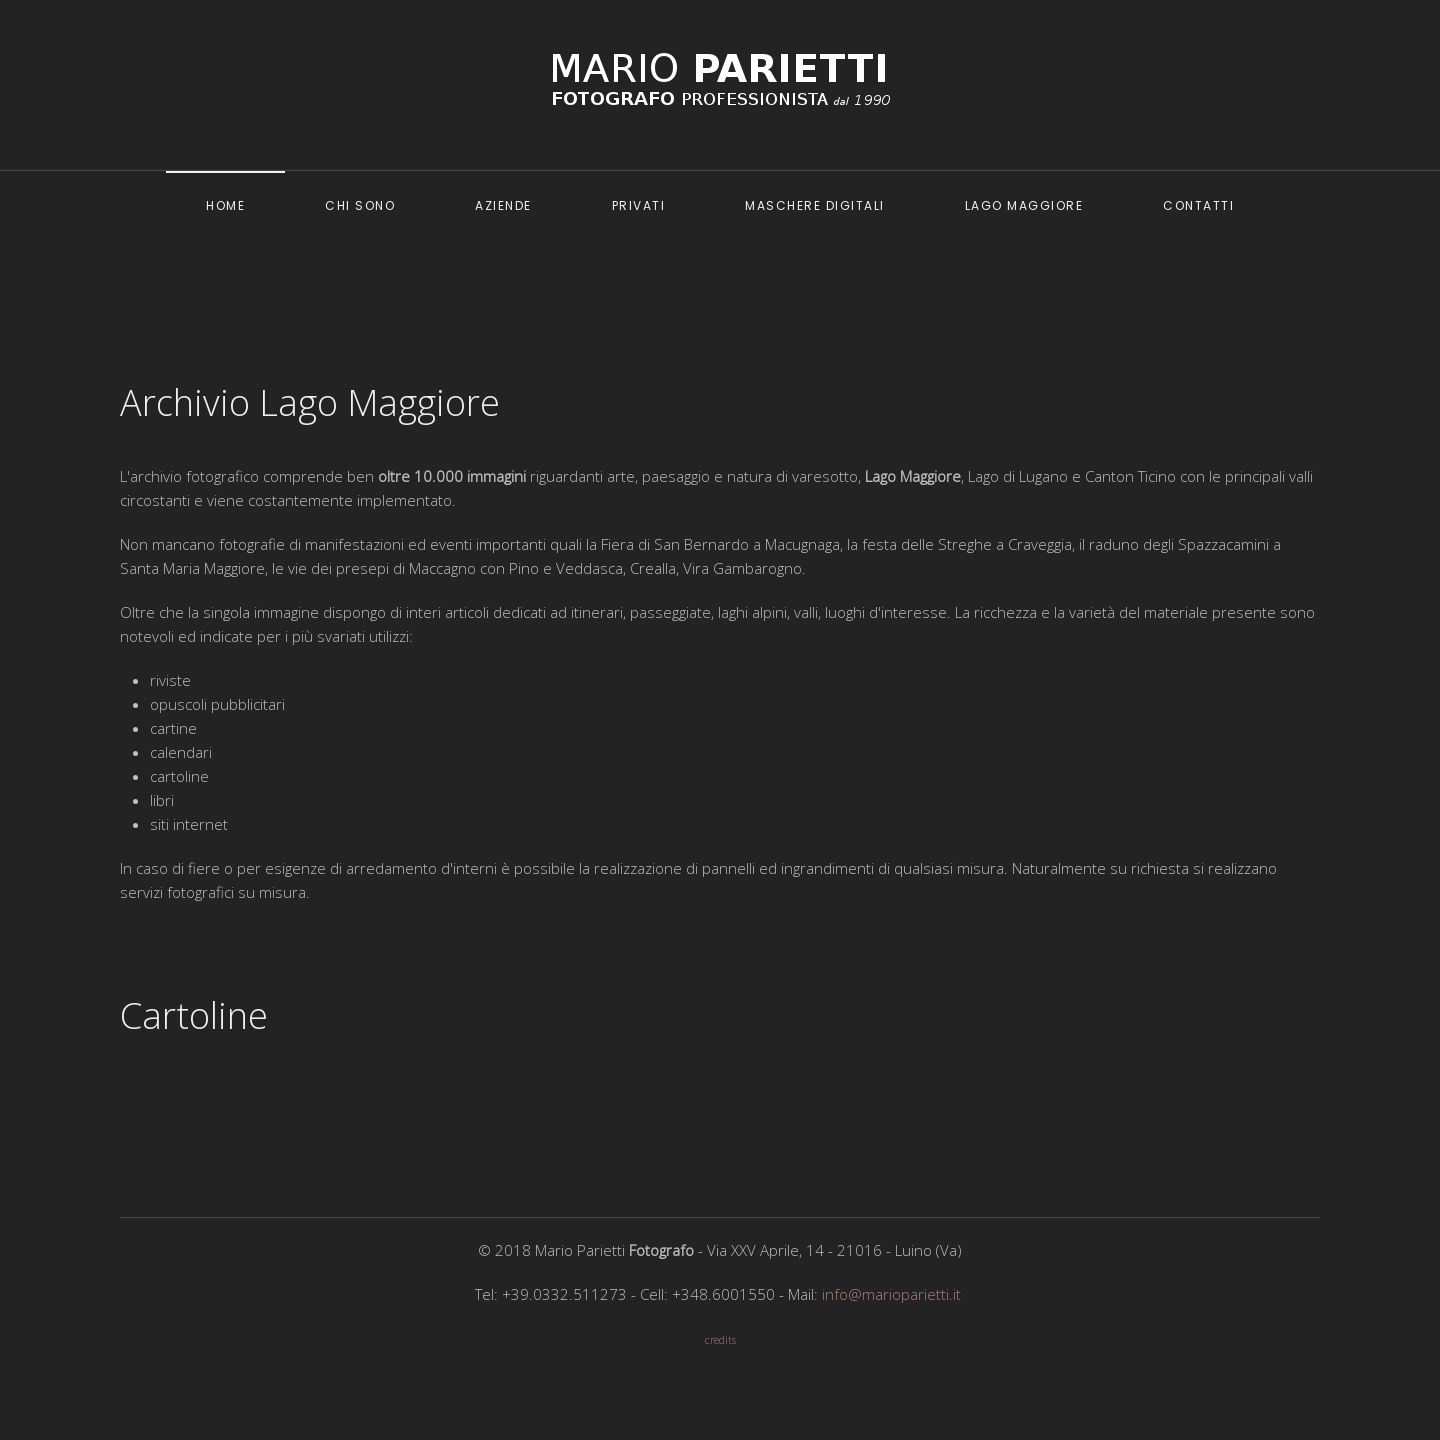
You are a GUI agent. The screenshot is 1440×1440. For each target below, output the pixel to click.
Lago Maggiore (1024, 205)
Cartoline (194, 1015)
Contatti (1198, 205)
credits (720, 1340)
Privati (639, 205)
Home (225, 205)
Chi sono (360, 205)
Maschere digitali (815, 205)
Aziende (503, 205)
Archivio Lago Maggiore (310, 402)
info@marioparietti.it (891, 1294)
